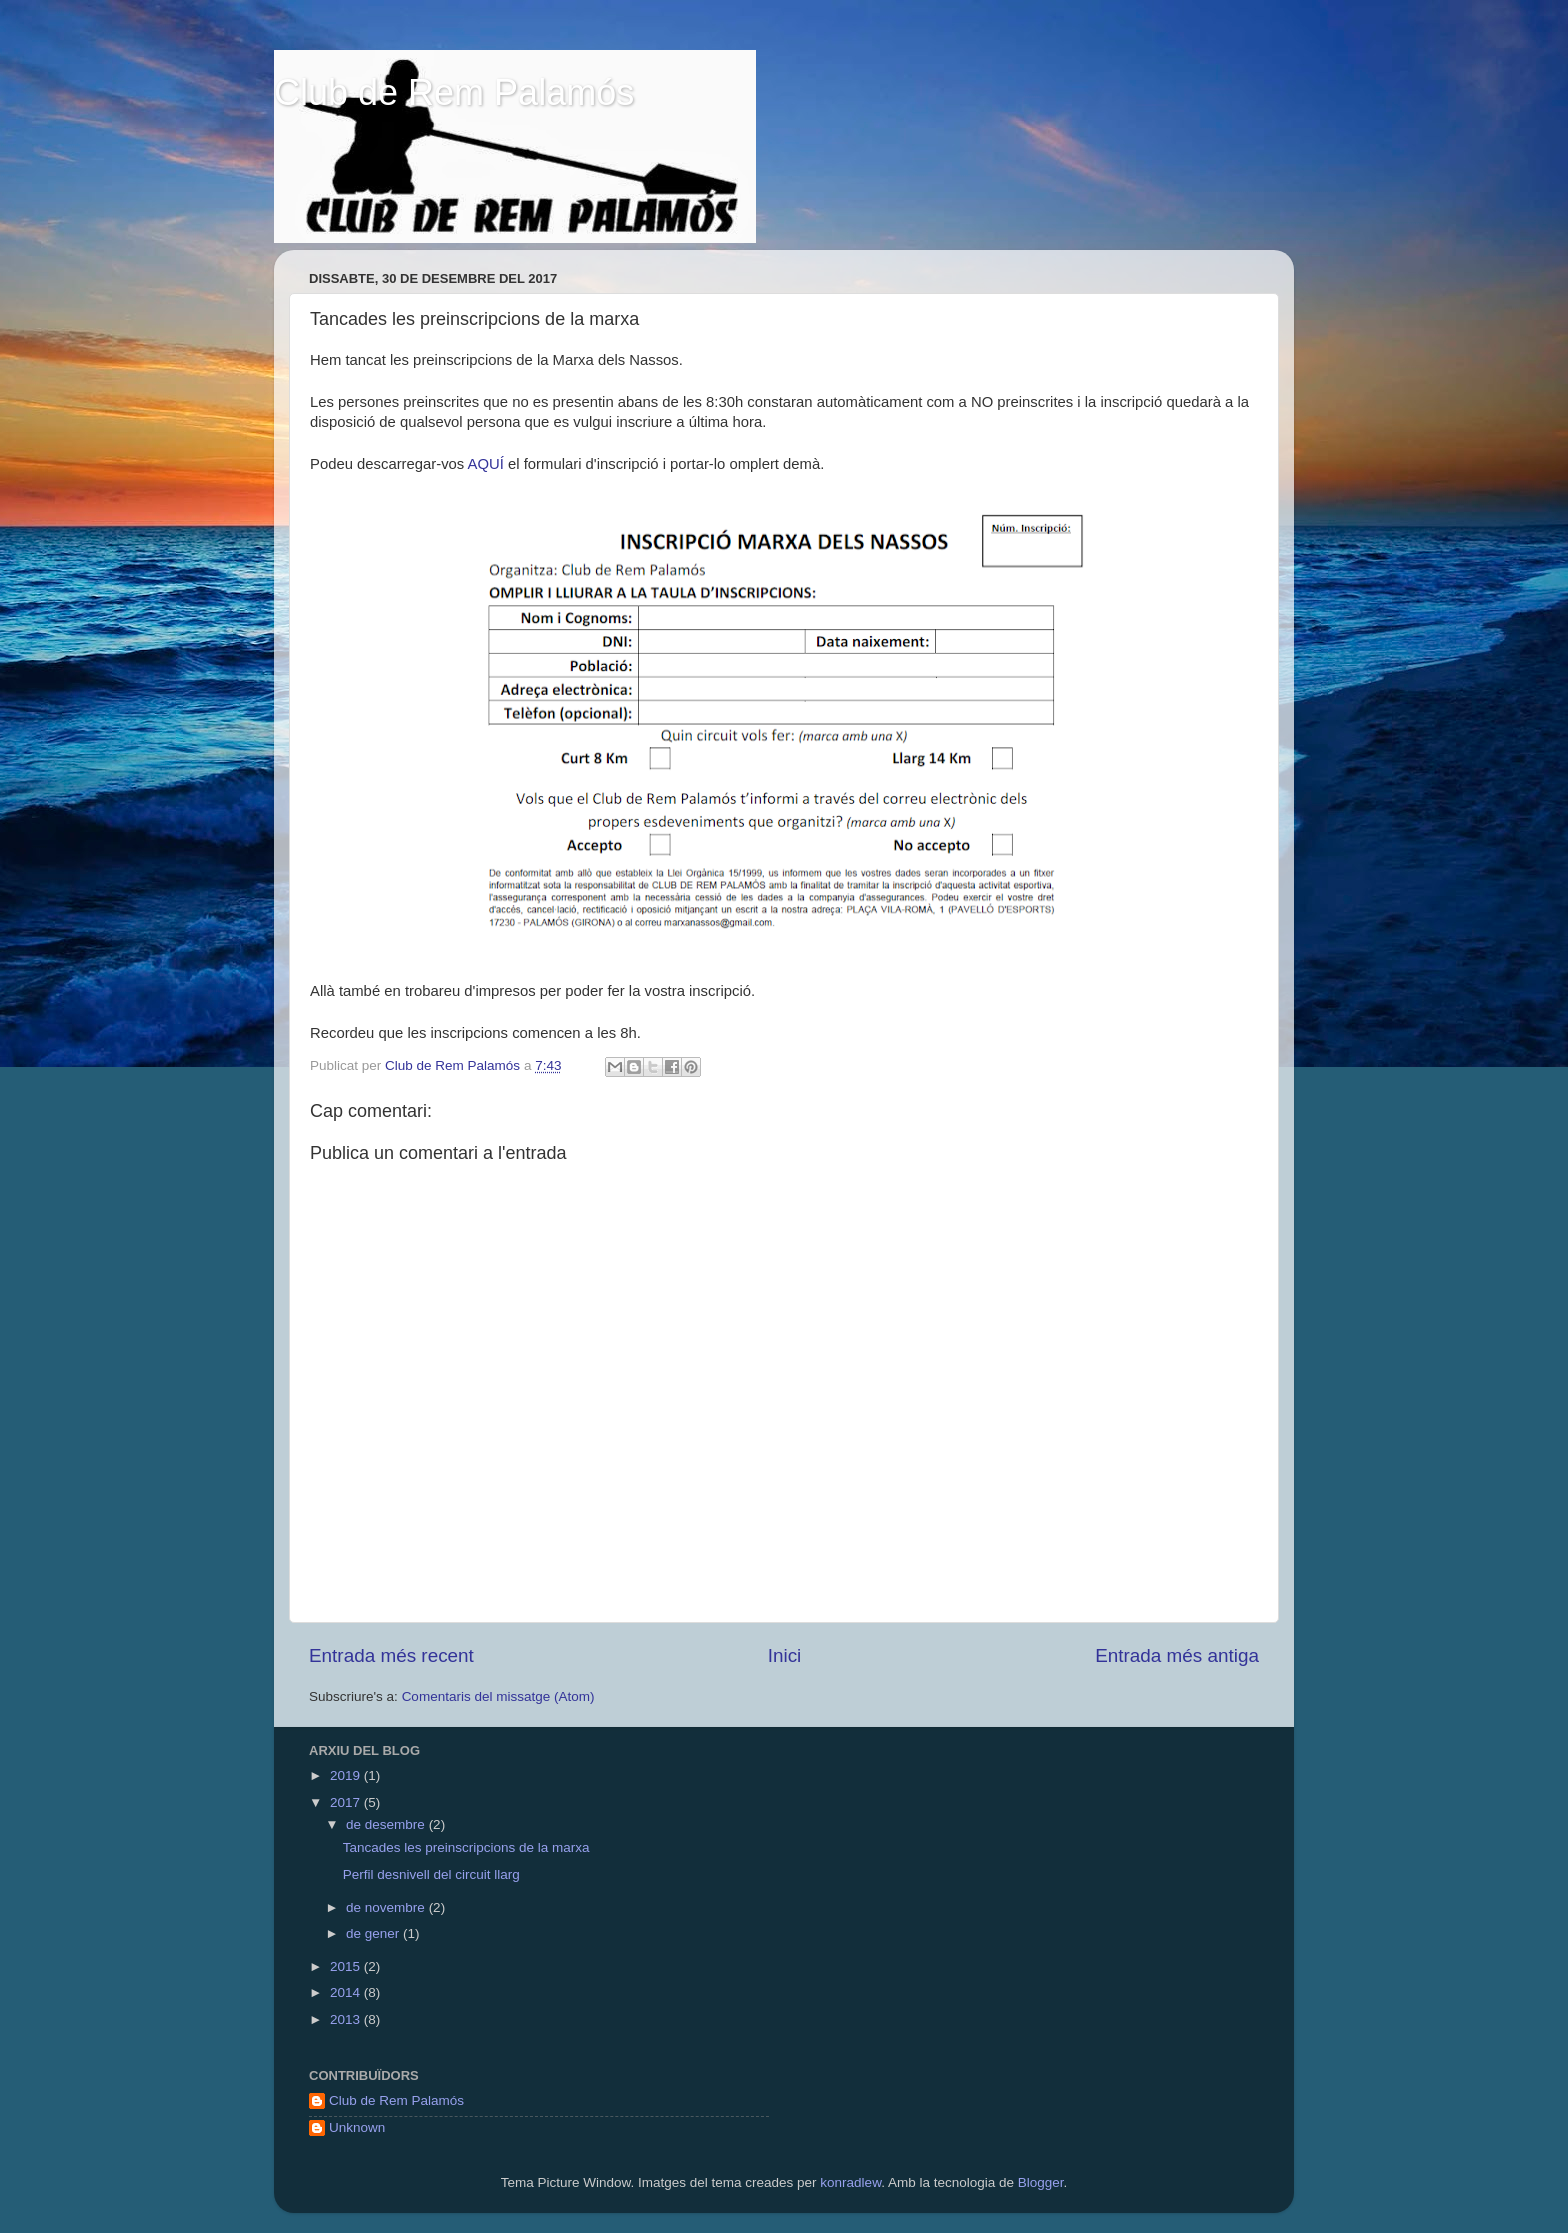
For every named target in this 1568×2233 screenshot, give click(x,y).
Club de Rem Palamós (454, 92)
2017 (347, 1802)
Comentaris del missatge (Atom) (498, 1696)
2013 (347, 2019)
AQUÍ (486, 464)
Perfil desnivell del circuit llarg (431, 1874)
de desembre (387, 1824)
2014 (347, 1992)
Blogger (1041, 2182)
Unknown (357, 2127)
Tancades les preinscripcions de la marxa (466, 1847)
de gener (374, 1933)
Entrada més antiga (1177, 1655)
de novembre (387, 1907)
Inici (785, 1655)
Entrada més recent (391, 1655)
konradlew (850, 2182)
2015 (347, 1966)
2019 (347, 1775)
